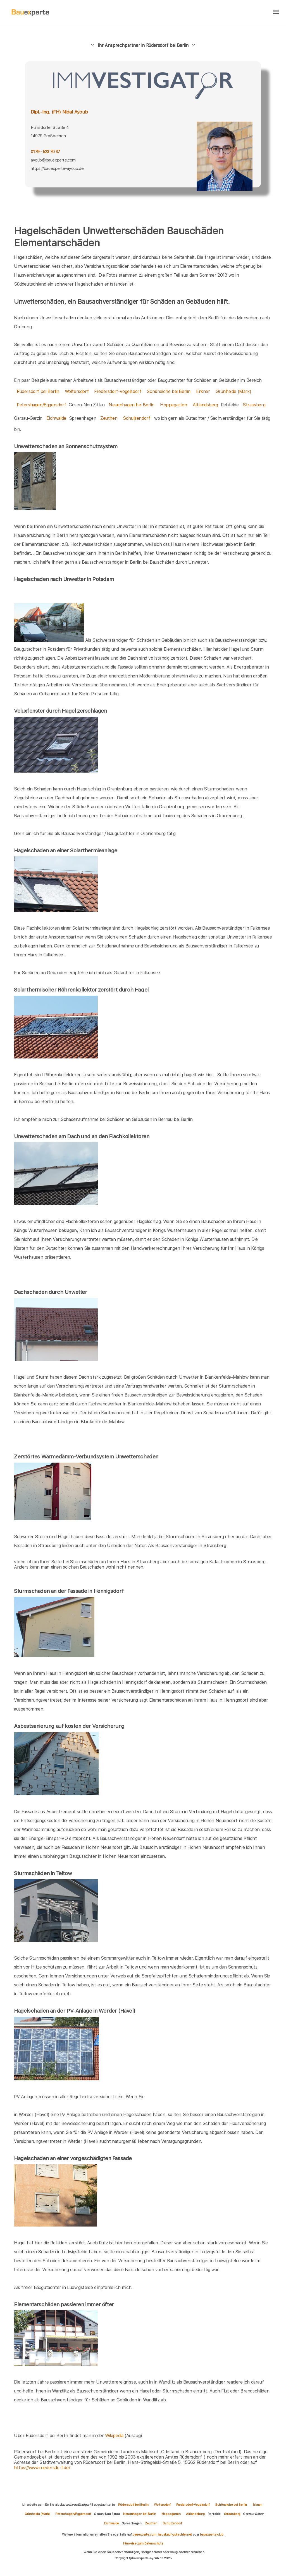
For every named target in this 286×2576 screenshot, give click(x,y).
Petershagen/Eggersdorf (41, 404)
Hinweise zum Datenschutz (143, 2543)
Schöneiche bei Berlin (168, 391)
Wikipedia (115, 2435)
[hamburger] (276, 12)
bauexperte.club (211, 2534)
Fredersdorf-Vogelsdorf (117, 391)
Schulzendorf (136, 418)
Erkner (203, 391)
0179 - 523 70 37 (45, 151)
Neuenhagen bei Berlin (131, 404)
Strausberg (254, 404)
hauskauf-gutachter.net (175, 2534)
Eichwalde (56, 418)
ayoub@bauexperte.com (53, 160)
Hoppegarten (173, 404)
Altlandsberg (205, 404)
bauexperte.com (144, 2534)
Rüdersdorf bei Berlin (38, 391)
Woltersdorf (77, 391)
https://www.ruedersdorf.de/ (42, 2467)
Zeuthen (108, 418)
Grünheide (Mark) (233, 391)
